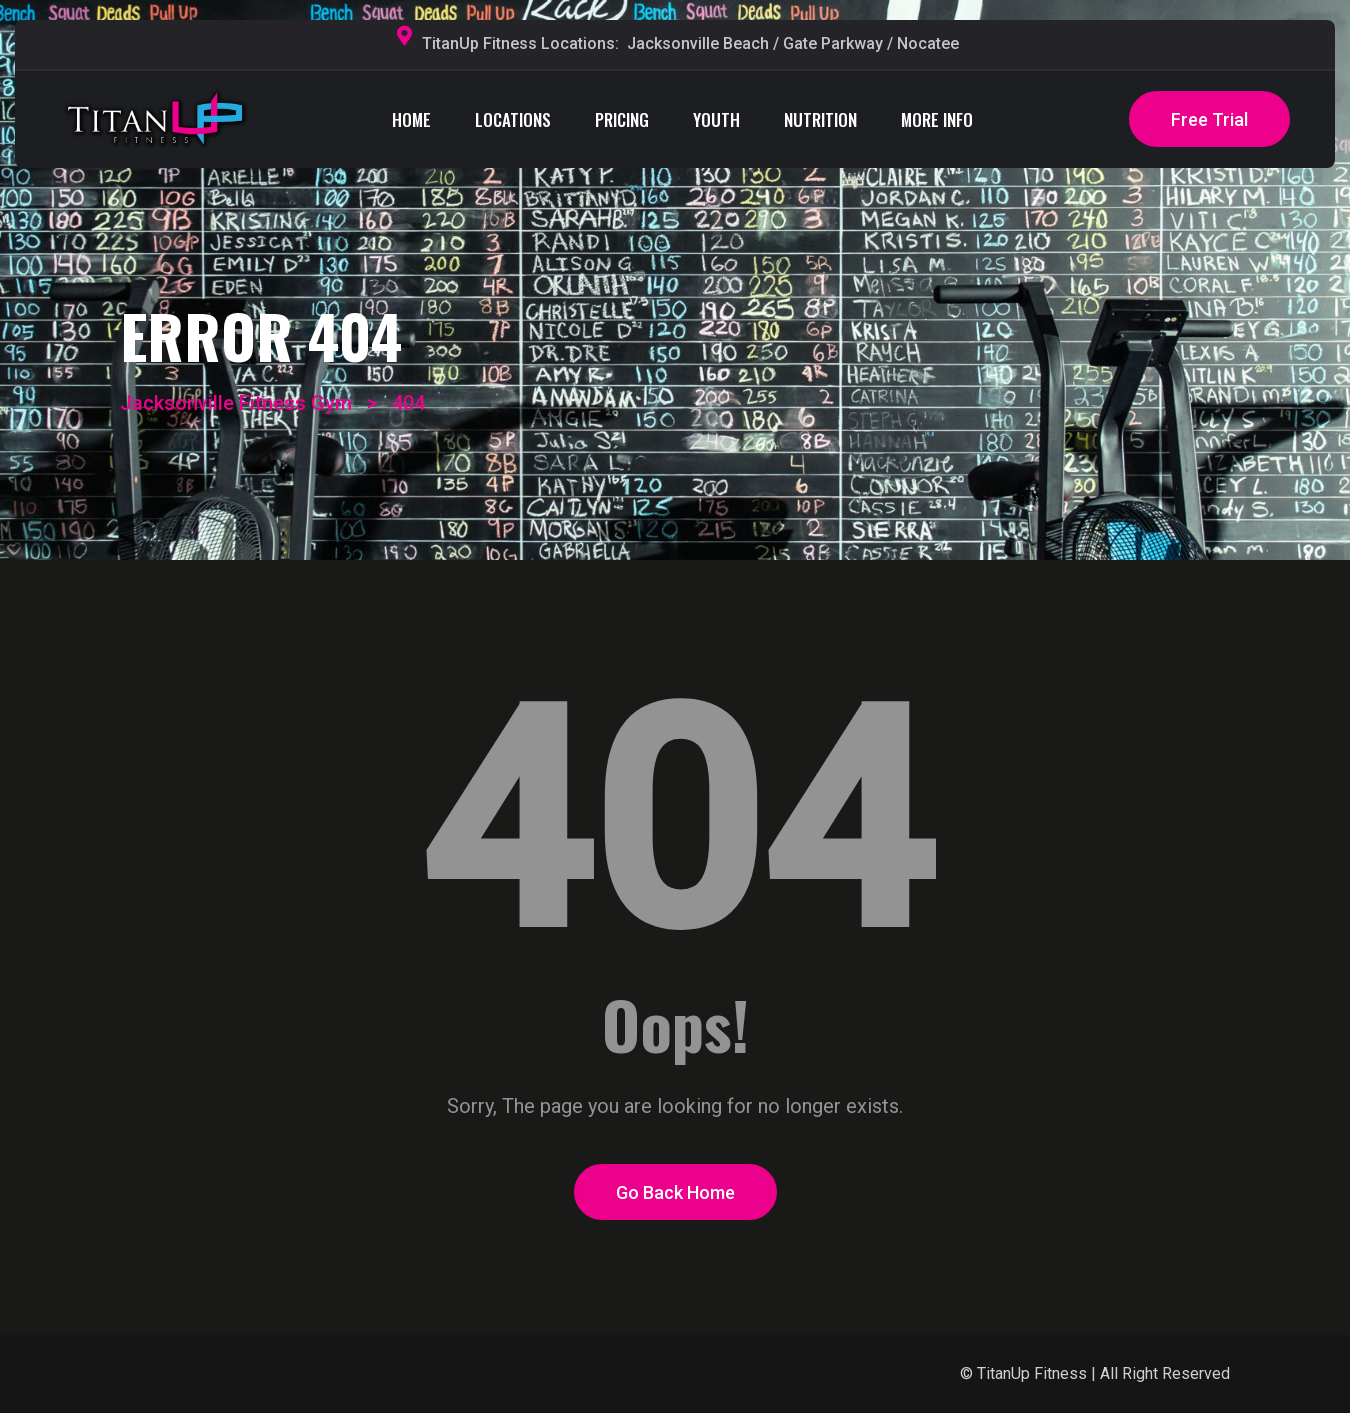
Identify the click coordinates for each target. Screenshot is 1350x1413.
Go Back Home (675, 1192)
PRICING (622, 119)
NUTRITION (820, 119)
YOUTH (716, 119)
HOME (411, 119)
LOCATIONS (513, 119)
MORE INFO (937, 119)
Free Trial (1209, 119)
